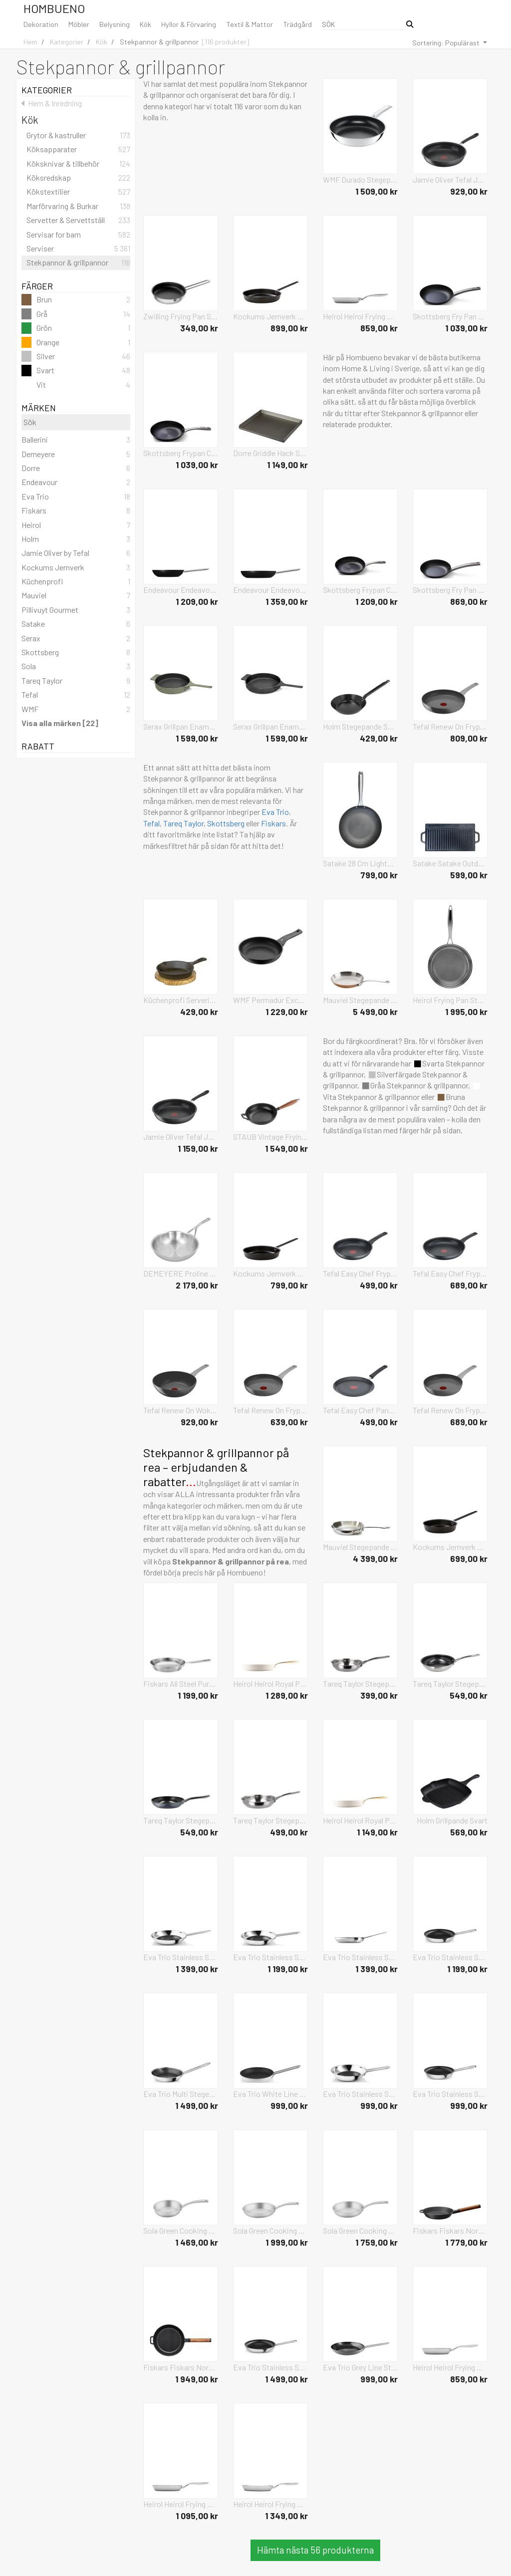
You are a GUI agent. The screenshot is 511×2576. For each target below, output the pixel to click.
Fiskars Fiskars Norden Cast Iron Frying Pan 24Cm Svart (450, 2230)
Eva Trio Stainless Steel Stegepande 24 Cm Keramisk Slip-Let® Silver (450, 1957)
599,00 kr (469, 874)
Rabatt (75, 746)
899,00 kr (289, 327)
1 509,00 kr (376, 191)
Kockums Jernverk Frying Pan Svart (270, 316)
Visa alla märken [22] (59, 723)
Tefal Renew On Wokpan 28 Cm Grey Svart (180, 1410)
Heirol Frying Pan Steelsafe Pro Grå (450, 1000)
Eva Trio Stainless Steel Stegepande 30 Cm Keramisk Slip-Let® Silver (270, 2367)
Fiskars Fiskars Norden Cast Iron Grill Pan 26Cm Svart (180, 2367)
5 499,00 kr (375, 1011)
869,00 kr (469, 601)
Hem (30, 41)
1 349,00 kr (286, 2515)
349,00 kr (199, 327)
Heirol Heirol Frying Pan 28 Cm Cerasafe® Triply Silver (270, 2504)
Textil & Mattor (249, 24)
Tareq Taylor (183, 823)
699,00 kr (469, 1558)
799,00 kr (379, 874)
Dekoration (40, 24)
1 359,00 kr (286, 601)
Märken (75, 407)
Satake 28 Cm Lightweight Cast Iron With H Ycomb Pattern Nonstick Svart (360, 863)
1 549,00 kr (286, 1148)
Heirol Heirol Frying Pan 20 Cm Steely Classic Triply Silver (360, 316)
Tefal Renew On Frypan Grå (270, 1410)
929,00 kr (469, 191)
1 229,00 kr (286, 1011)
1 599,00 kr (197, 738)
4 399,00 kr (375, 1558)
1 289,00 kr (286, 1695)
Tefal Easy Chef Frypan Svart (360, 1273)
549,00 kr (469, 1695)
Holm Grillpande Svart (452, 1820)
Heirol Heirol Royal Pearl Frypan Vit (270, 1683)
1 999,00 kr (286, 2242)
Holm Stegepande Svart (360, 726)
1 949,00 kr (196, 2378)
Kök (145, 24)
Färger (75, 285)
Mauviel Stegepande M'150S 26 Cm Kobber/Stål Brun (360, 1000)
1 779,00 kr (466, 2242)
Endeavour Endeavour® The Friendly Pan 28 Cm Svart (270, 589)
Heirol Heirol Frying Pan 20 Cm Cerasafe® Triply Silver (450, 2367)
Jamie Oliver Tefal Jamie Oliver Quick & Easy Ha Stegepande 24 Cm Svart (450, 179)
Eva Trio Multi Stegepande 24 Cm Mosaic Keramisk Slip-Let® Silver (180, 2093)
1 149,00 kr (287, 464)
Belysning (114, 24)
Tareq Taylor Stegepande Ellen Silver (360, 1683)
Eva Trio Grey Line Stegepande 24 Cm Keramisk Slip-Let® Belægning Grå (360, 2367)
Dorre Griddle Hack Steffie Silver (270, 453)
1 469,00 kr (196, 2242)
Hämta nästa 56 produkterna (315, 2550)
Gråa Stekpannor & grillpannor (415, 1085)
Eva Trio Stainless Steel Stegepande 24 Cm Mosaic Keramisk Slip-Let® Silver (270, 1957)
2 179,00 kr (197, 1285)
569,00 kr (469, 1831)
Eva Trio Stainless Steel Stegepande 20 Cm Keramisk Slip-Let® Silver (450, 2093)
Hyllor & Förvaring (188, 24)
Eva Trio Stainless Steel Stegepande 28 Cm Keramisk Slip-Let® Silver (360, 1957)
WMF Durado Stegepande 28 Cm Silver (360, 179)
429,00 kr (379, 738)
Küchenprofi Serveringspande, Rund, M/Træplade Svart (180, 1000)
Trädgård (297, 24)
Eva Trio (275, 811)
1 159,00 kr (198, 1148)
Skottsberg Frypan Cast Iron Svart (180, 453)
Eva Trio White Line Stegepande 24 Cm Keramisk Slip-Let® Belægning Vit (270, 2093)
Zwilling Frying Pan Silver (180, 316)
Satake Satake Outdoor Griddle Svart (450, 863)
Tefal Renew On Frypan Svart (450, 726)
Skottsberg (226, 823)
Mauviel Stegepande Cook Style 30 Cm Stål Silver (360, 1546)
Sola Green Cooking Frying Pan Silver (180, 2230)
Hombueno (54, 8)
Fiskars (273, 823)
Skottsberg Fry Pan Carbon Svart (450, 316)
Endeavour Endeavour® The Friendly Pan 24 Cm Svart (180, 589)
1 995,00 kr (466, 1011)
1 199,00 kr (198, 1695)
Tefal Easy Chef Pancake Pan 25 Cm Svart (360, 1410)
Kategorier (66, 41)
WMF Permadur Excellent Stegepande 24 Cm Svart (270, 1000)
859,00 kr (379, 327)
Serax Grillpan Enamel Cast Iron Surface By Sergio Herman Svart (270, 726)
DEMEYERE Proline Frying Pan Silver (180, 1273)
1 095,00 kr (197, 2515)
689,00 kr (469, 1285)
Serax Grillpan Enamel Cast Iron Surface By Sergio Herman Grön (180, 726)
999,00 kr (289, 2105)
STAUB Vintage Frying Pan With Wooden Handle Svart (270, 1136)
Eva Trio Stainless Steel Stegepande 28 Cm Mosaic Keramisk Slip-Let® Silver (180, 1957)
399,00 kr (379, 1695)
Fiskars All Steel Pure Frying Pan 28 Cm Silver (180, 1683)
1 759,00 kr (376, 2242)
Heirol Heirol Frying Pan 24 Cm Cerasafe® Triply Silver (180, 2504)
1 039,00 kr (466, 327)
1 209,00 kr (197, 601)
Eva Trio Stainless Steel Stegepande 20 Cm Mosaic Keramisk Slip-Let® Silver (360, 2093)
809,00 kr (469, 738)
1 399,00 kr (197, 1968)
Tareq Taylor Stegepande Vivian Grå (180, 1820)
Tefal (151, 823)
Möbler (78, 24)
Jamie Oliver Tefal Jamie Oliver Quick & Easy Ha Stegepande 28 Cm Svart (180, 1136)
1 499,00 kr (196, 2105)
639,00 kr (289, 1421)
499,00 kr (379, 1285)
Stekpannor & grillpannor (159, 41)
